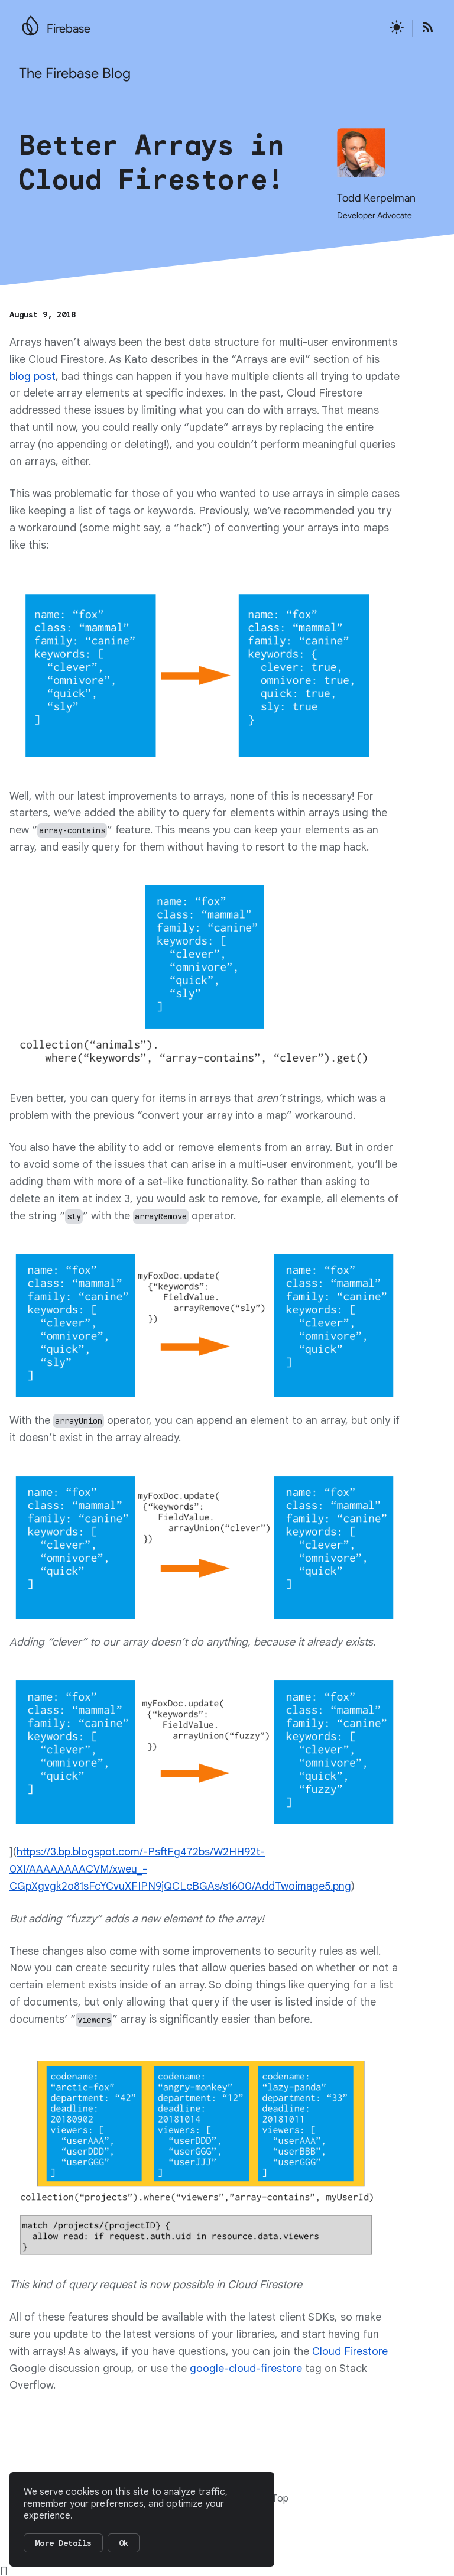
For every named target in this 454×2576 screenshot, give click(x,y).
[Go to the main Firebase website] (30, 22)
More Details (63, 2543)
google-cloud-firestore (246, 2368)
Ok (123, 2543)
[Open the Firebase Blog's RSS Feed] (424, 28)
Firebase (68, 28)
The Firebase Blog (75, 73)
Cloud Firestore (350, 2351)
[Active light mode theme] (396, 28)
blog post (32, 376)
